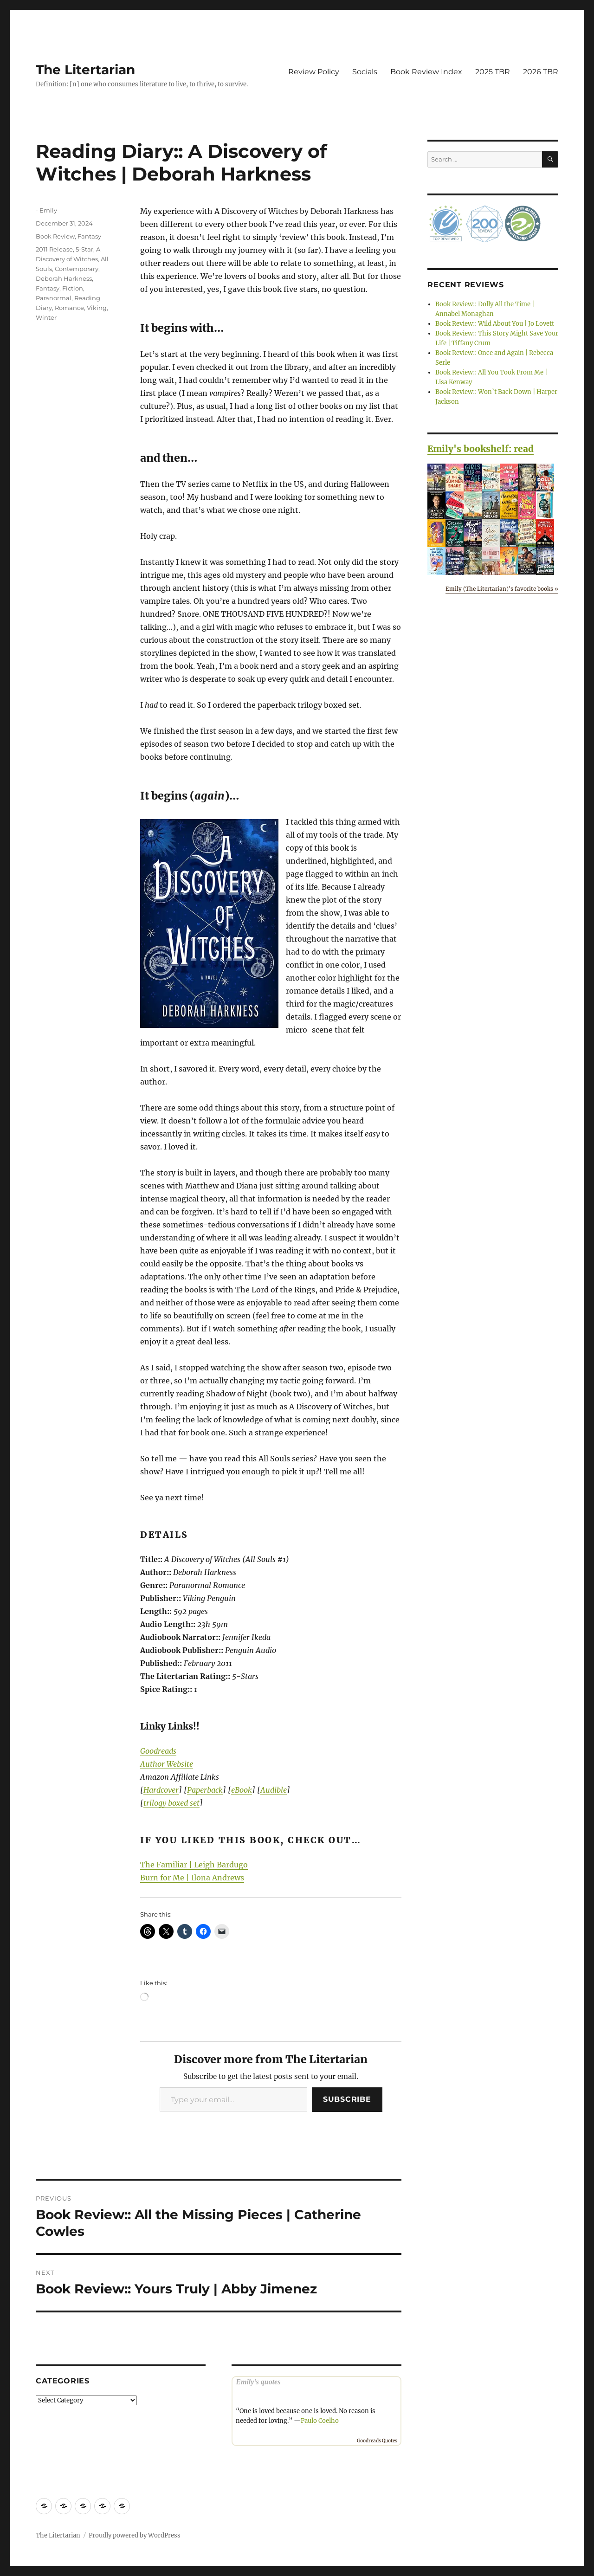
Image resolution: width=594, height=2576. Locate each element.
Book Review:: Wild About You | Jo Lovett (494, 324)
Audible (273, 1790)
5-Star (84, 249)
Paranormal (53, 298)
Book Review (55, 236)
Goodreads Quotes (377, 2441)
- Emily (46, 210)
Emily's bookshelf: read (480, 448)
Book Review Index (426, 71)
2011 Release (54, 249)
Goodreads (158, 1751)
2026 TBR (540, 71)
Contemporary (76, 268)
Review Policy (313, 71)
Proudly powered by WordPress (135, 2535)
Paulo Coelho (320, 2421)
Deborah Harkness (64, 278)
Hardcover (161, 1790)
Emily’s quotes (258, 2382)
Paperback (205, 1790)
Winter (46, 317)
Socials (364, 71)
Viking (97, 307)
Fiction (72, 288)
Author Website (166, 1764)
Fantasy (89, 236)
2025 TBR (492, 71)
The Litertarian (85, 69)
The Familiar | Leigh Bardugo (194, 1864)
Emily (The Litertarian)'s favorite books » (502, 588)
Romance (69, 307)
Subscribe (347, 2099)
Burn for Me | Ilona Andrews (192, 1877)
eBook (241, 1790)
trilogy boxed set (171, 1803)
